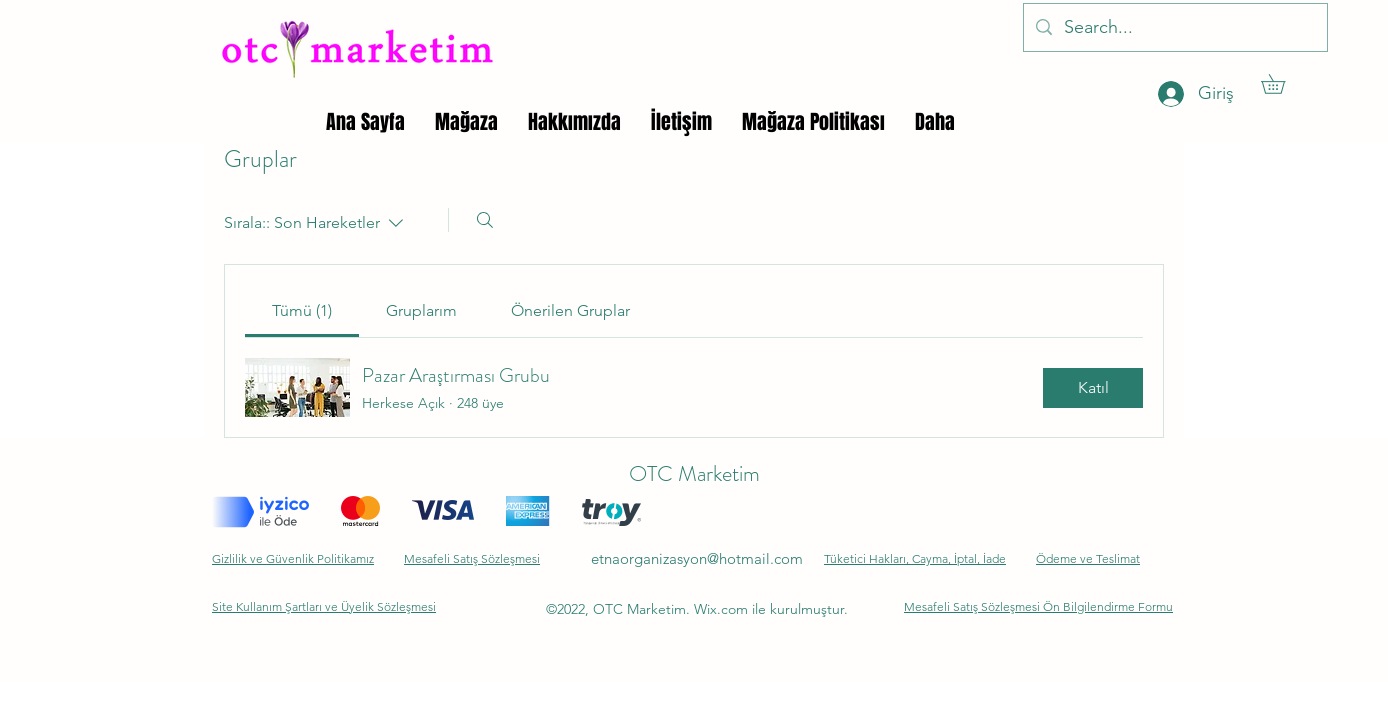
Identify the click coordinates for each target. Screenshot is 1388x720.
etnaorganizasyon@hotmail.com (697, 558)
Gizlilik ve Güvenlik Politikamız (293, 558)
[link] (302, 310)
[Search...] (1174, 28)
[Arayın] (485, 220)
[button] (1282, 84)
